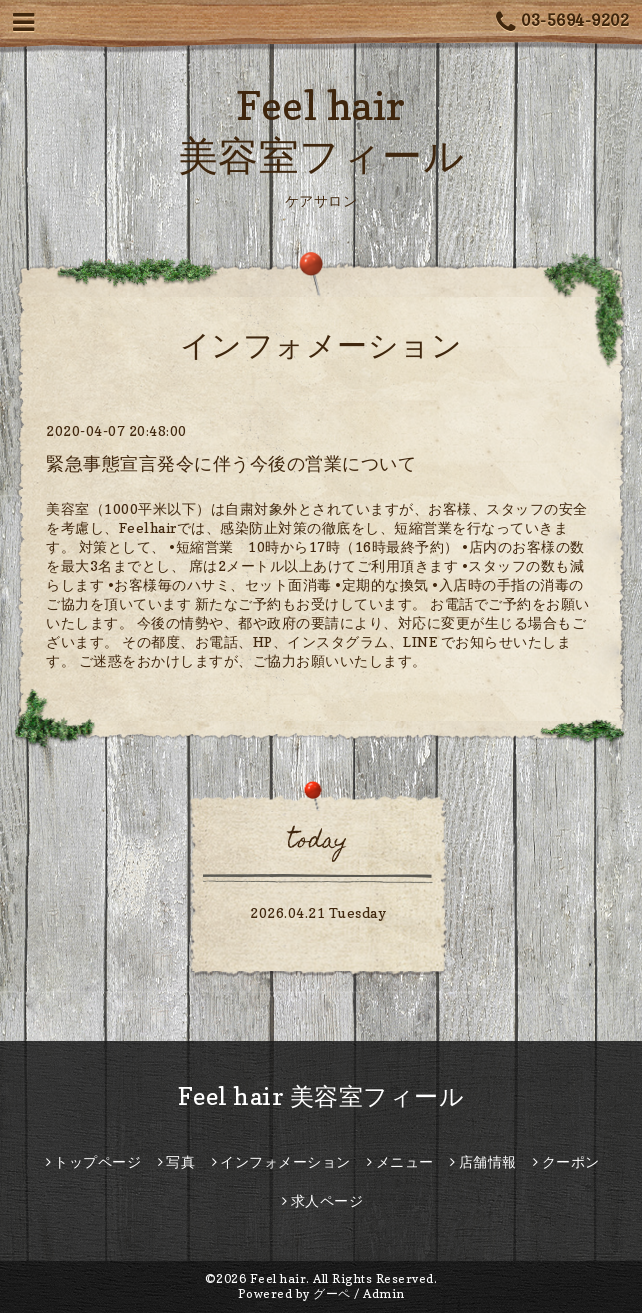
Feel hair (278, 1278)
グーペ (332, 1293)
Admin (384, 1293)
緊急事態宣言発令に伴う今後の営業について (231, 463)
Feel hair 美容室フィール (321, 1096)
